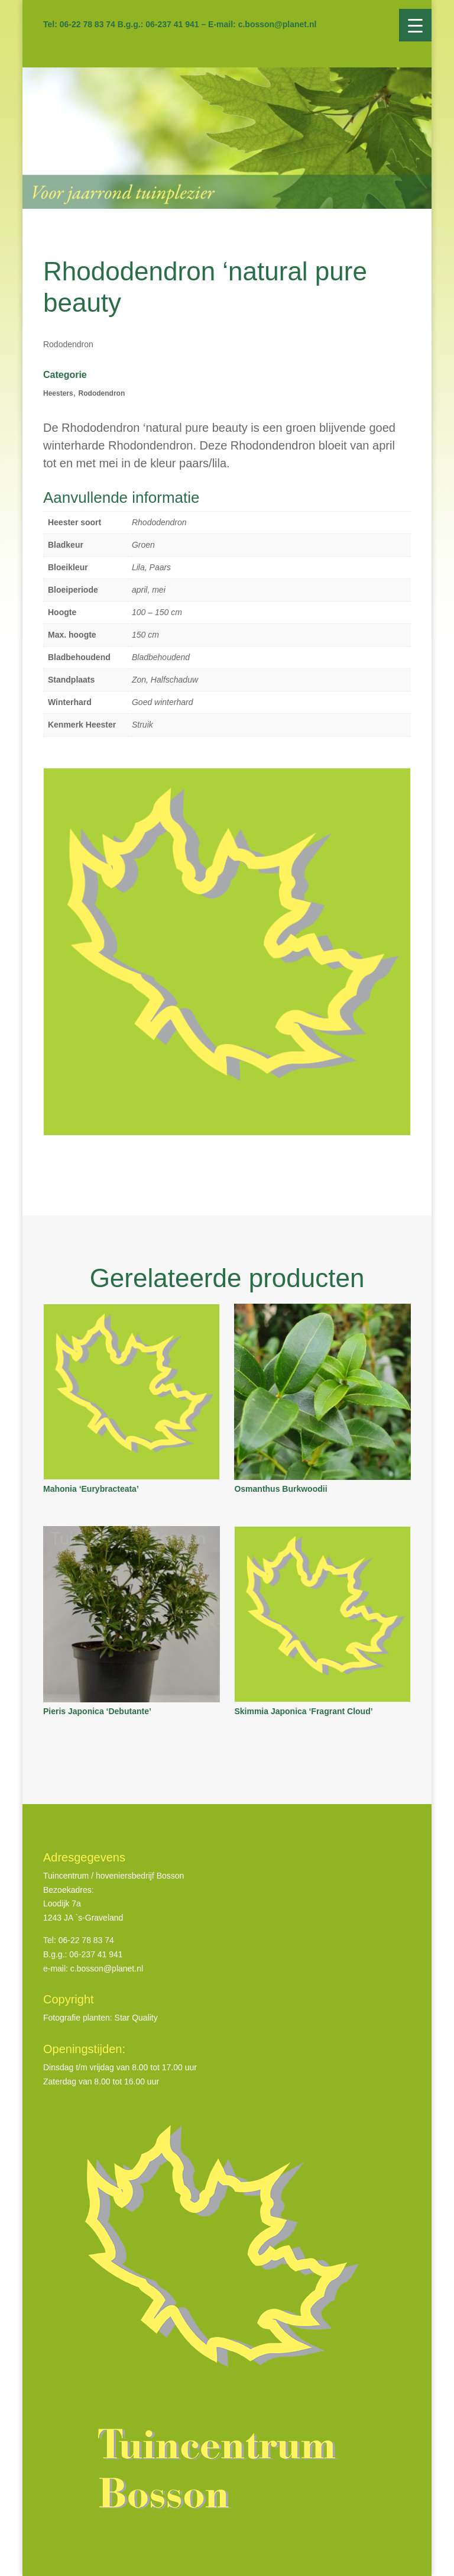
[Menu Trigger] (415, 25)
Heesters (58, 393)
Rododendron (102, 393)
